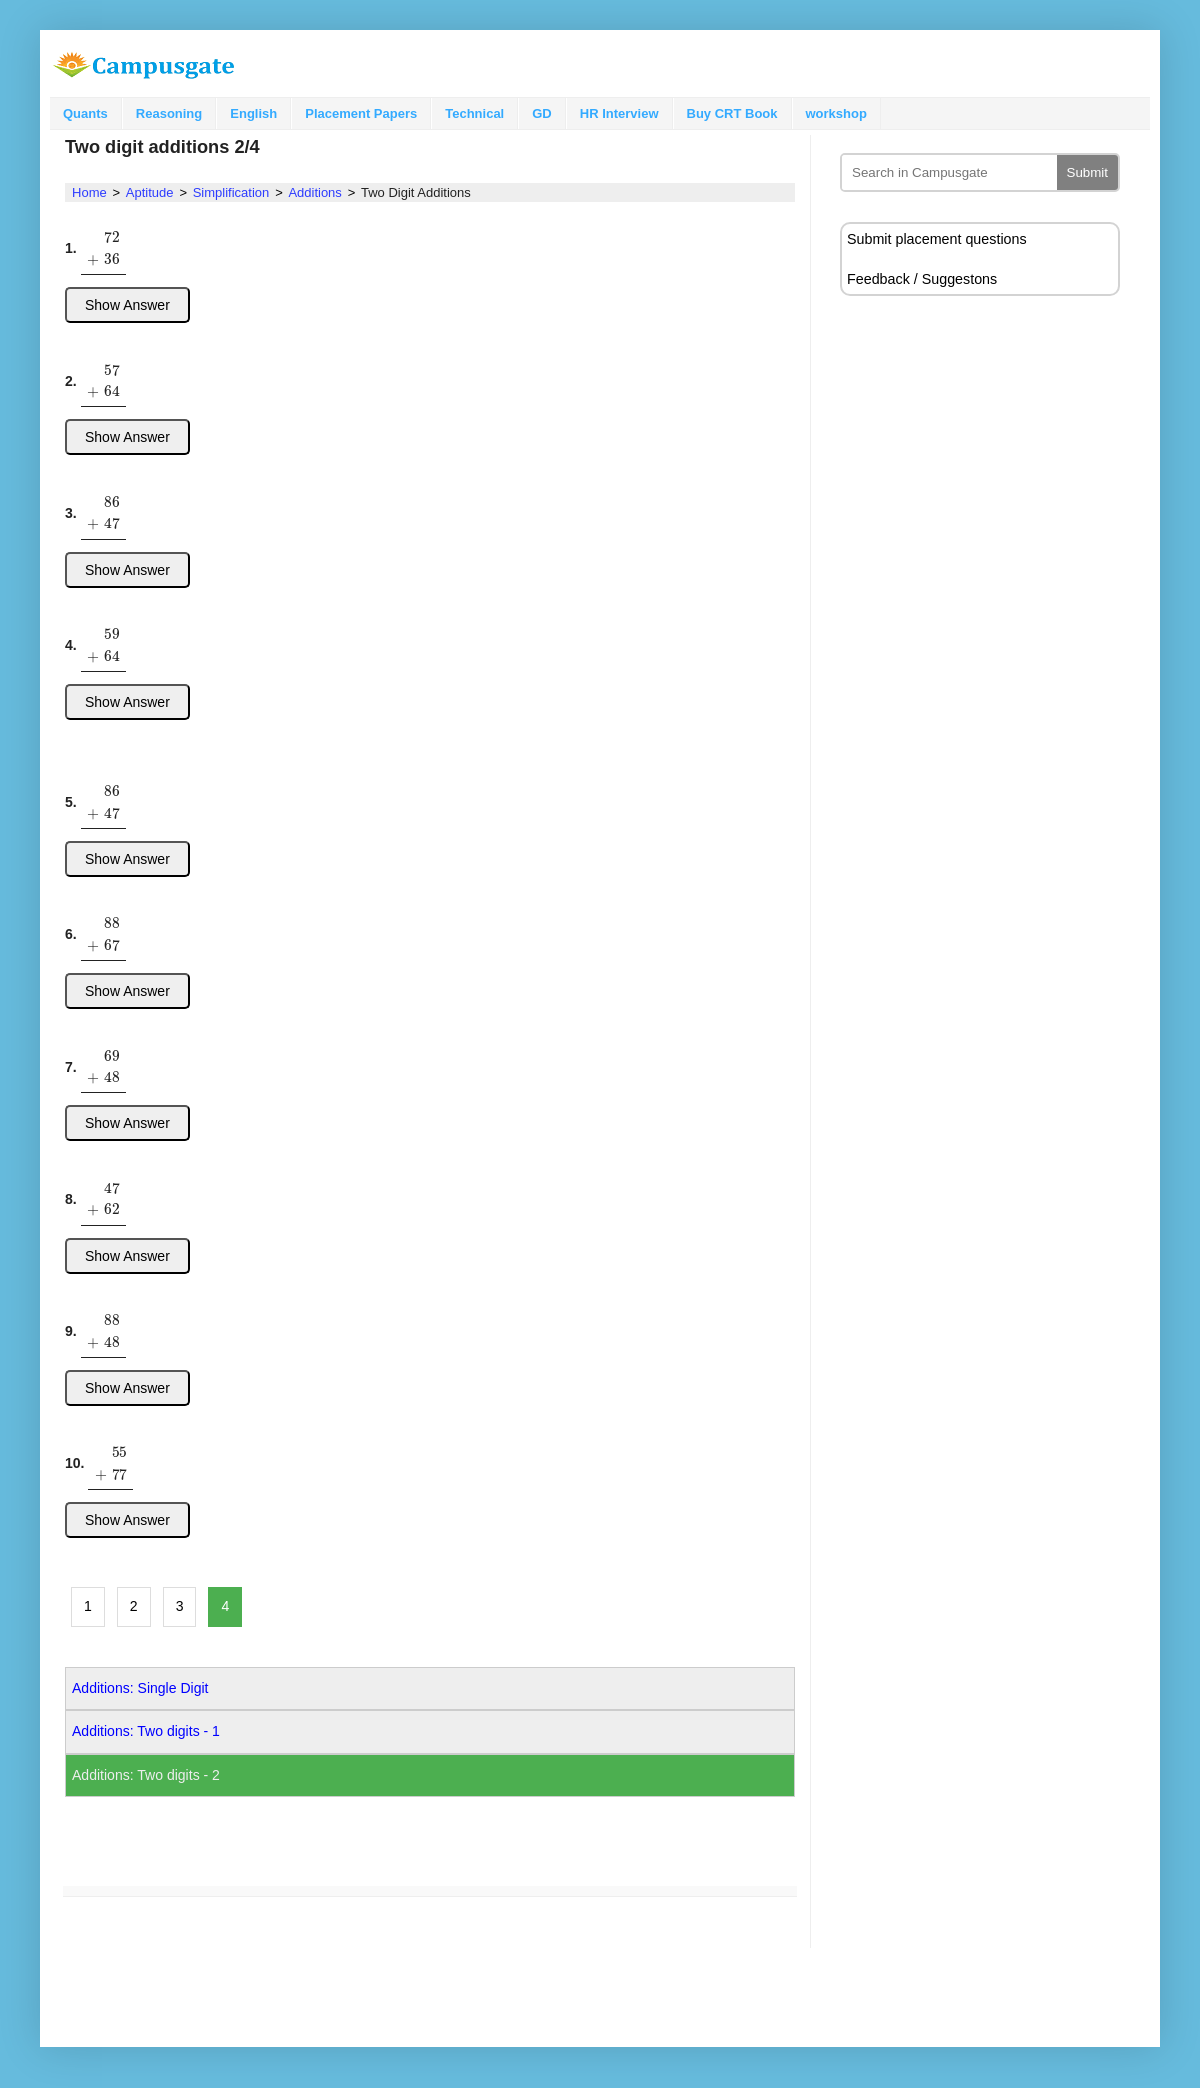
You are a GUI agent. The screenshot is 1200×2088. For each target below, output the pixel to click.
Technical (474, 113)
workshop (836, 113)
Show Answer (127, 305)
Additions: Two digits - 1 (146, 1731)
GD (542, 113)
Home (89, 192)
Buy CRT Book (732, 113)
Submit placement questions (937, 239)
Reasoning (169, 113)
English (253, 113)
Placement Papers (361, 113)
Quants (85, 113)
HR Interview (619, 113)
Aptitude (150, 192)
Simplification (231, 192)
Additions (314, 192)
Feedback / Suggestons (922, 279)
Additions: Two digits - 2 (146, 1775)
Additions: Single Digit (140, 1688)
